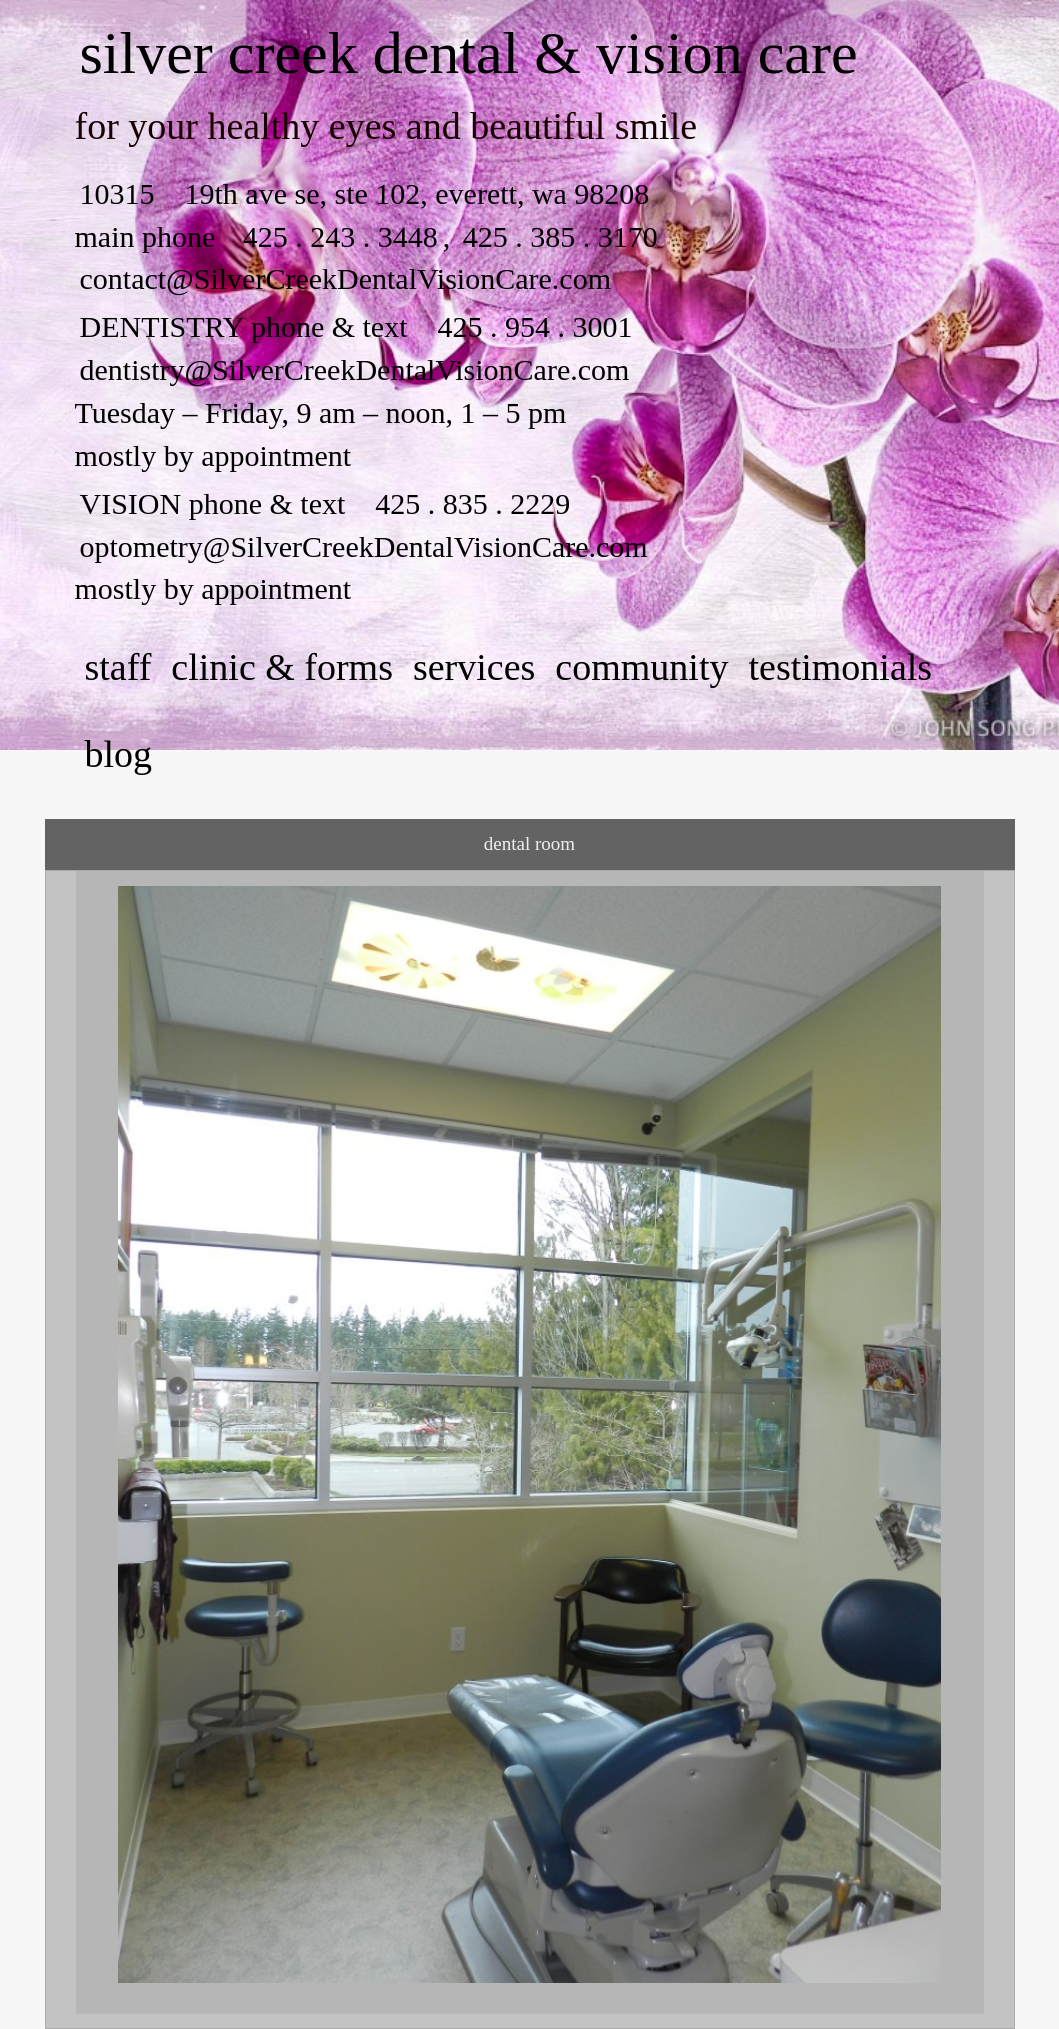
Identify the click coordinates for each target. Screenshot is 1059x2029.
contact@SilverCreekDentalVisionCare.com (346, 278)
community (641, 667)
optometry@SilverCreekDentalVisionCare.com (364, 546)
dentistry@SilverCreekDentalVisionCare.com (355, 369)
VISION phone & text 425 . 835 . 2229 (325, 503)
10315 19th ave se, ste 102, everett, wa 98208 (365, 193)
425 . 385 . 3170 (556, 236)
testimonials (840, 667)
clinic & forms (282, 667)
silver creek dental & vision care (469, 53)
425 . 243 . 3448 (340, 236)
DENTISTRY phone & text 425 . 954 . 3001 (356, 326)
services (474, 667)
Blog (119, 754)
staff (118, 667)
